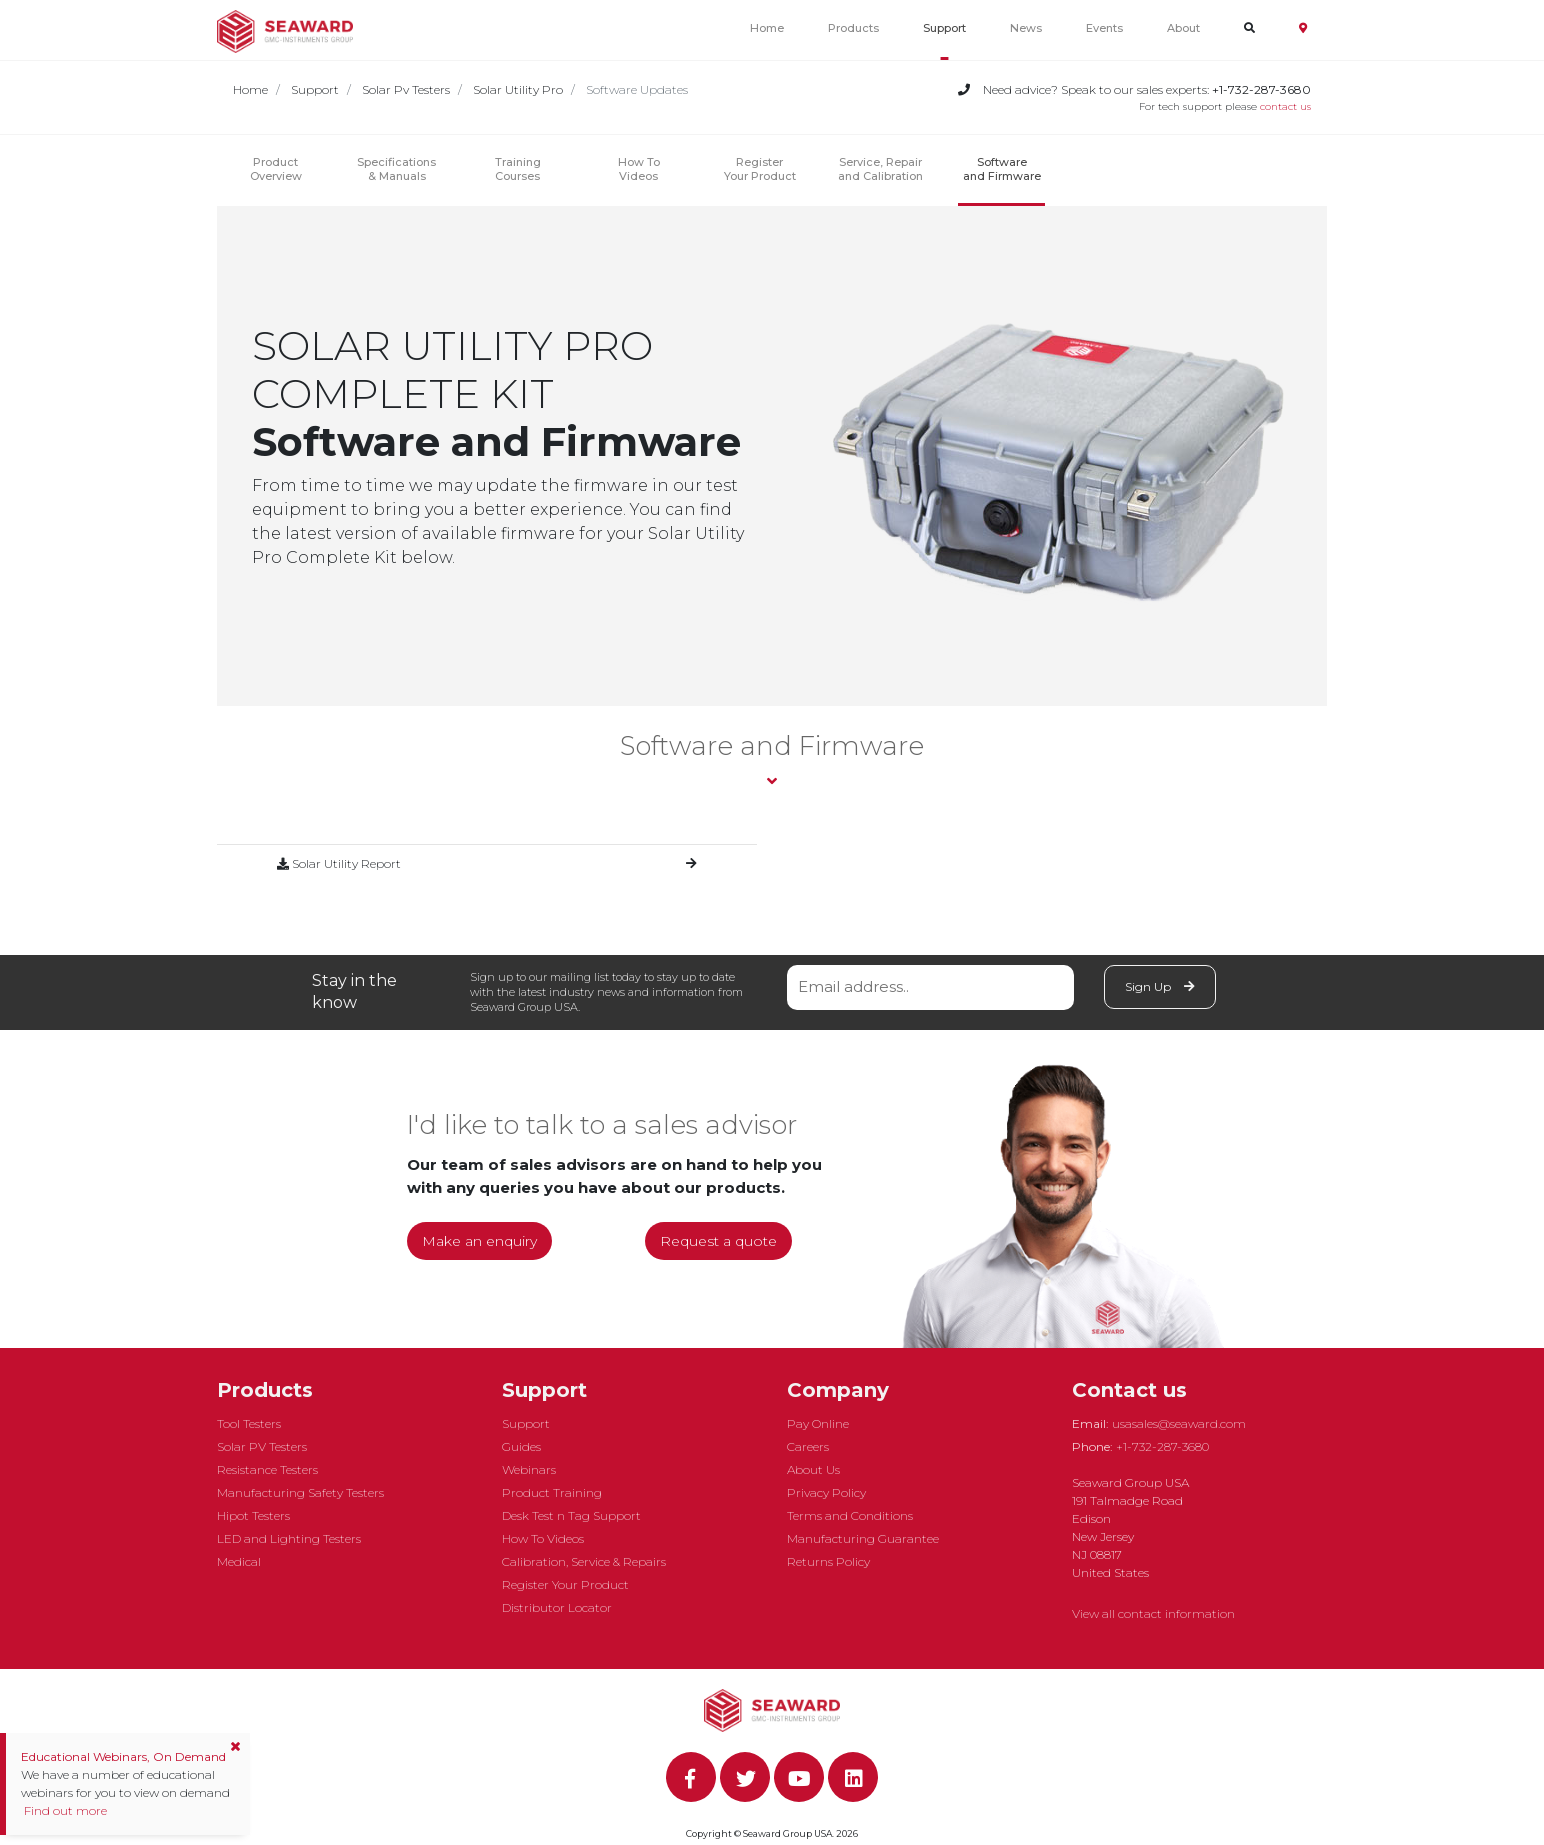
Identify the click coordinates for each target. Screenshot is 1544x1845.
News (1026, 28)
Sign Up (1160, 986)
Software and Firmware (1002, 169)
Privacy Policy (826, 1492)
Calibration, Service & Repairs (584, 1561)
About (1183, 28)
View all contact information (1153, 1613)
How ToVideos (639, 169)
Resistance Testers (267, 1469)
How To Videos (543, 1538)
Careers (808, 1446)
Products (853, 28)
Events (1104, 28)
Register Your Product (760, 169)
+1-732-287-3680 (1162, 1446)
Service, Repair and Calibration (880, 169)
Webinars (529, 1469)
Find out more (64, 1810)
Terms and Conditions (850, 1515)
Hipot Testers (253, 1515)
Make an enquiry (479, 1241)
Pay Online (818, 1423)
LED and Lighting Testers (289, 1538)
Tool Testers (249, 1423)
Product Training (552, 1492)
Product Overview (276, 169)
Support (944, 28)
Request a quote (718, 1241)
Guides (521, 1446)
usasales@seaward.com (1179, 1423)
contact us (1285, 106)
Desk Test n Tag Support (571, 1515)
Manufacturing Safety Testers (300, 1492)
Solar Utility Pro (518, 89)
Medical (239, 1561)
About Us (813, 1469)
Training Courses (518, 169)
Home (767, 28)
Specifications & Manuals (396, 169)
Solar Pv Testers (406, 89)
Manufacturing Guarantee (863, 1538)
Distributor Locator (557, 1607)
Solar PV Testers (262, 1446)
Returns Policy (828, 1561)
